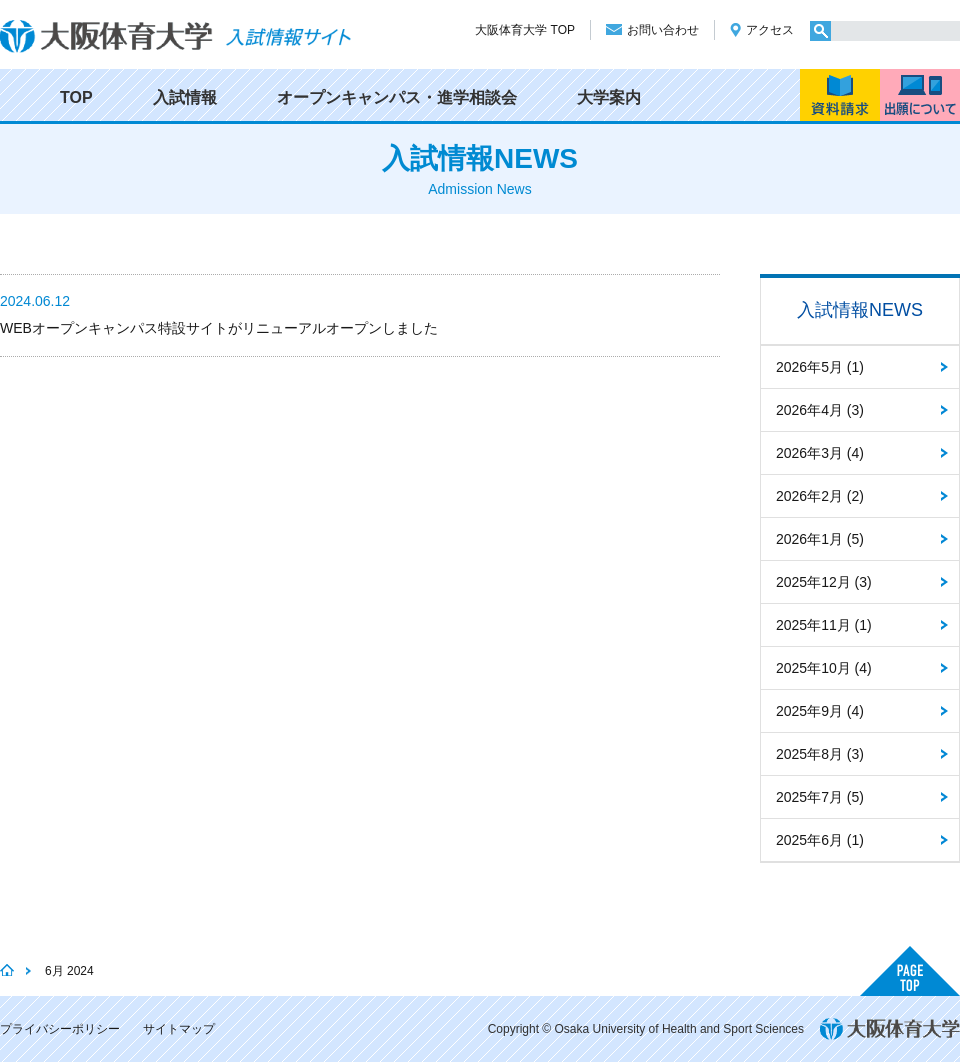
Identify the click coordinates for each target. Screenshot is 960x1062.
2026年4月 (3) (820, 410)
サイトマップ (179, 1029)
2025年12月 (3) (824, 582)
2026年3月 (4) (820, 453)
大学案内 (609, 97)
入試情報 (185, 97)
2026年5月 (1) (820, 367)
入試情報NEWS (860, 310)
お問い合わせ (663, 30)
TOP (76, 97)
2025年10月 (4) (824, 668)
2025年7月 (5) (820, 797)
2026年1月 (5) (820, 539)
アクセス (770, 30)
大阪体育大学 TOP (525, 30)
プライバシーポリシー (60, 1029)
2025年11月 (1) (824, 625)
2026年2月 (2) (820, 496)
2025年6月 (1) (820, 840)
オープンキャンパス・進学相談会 (397, 97)
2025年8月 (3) (820, 754)
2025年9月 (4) (820, 711)
